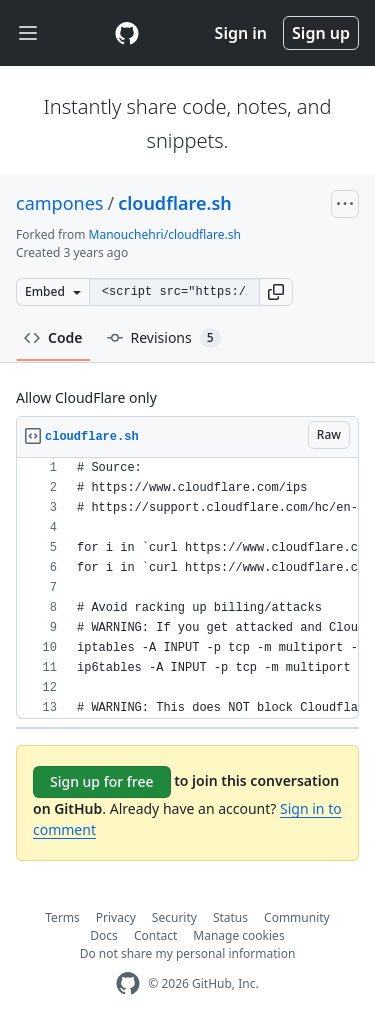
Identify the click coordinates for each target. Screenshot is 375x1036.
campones (59, 203)
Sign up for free (102, 781)
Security (174, 917)
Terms (62, 917)
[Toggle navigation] (28, 33)
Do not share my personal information (188, 953)
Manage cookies (238, 935)
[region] (187, 588)
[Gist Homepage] (127, 33)
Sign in (241, 33)
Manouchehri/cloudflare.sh (165, 234)
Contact (155, 935)
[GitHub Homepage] (128, 983)
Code (53, 337)
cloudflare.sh (175, 203)
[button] (276, 292)
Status (230, 917)
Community (297, 917)
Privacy (116, 917)
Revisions (164, 338)
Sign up (321, 33)
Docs (104, 935)
